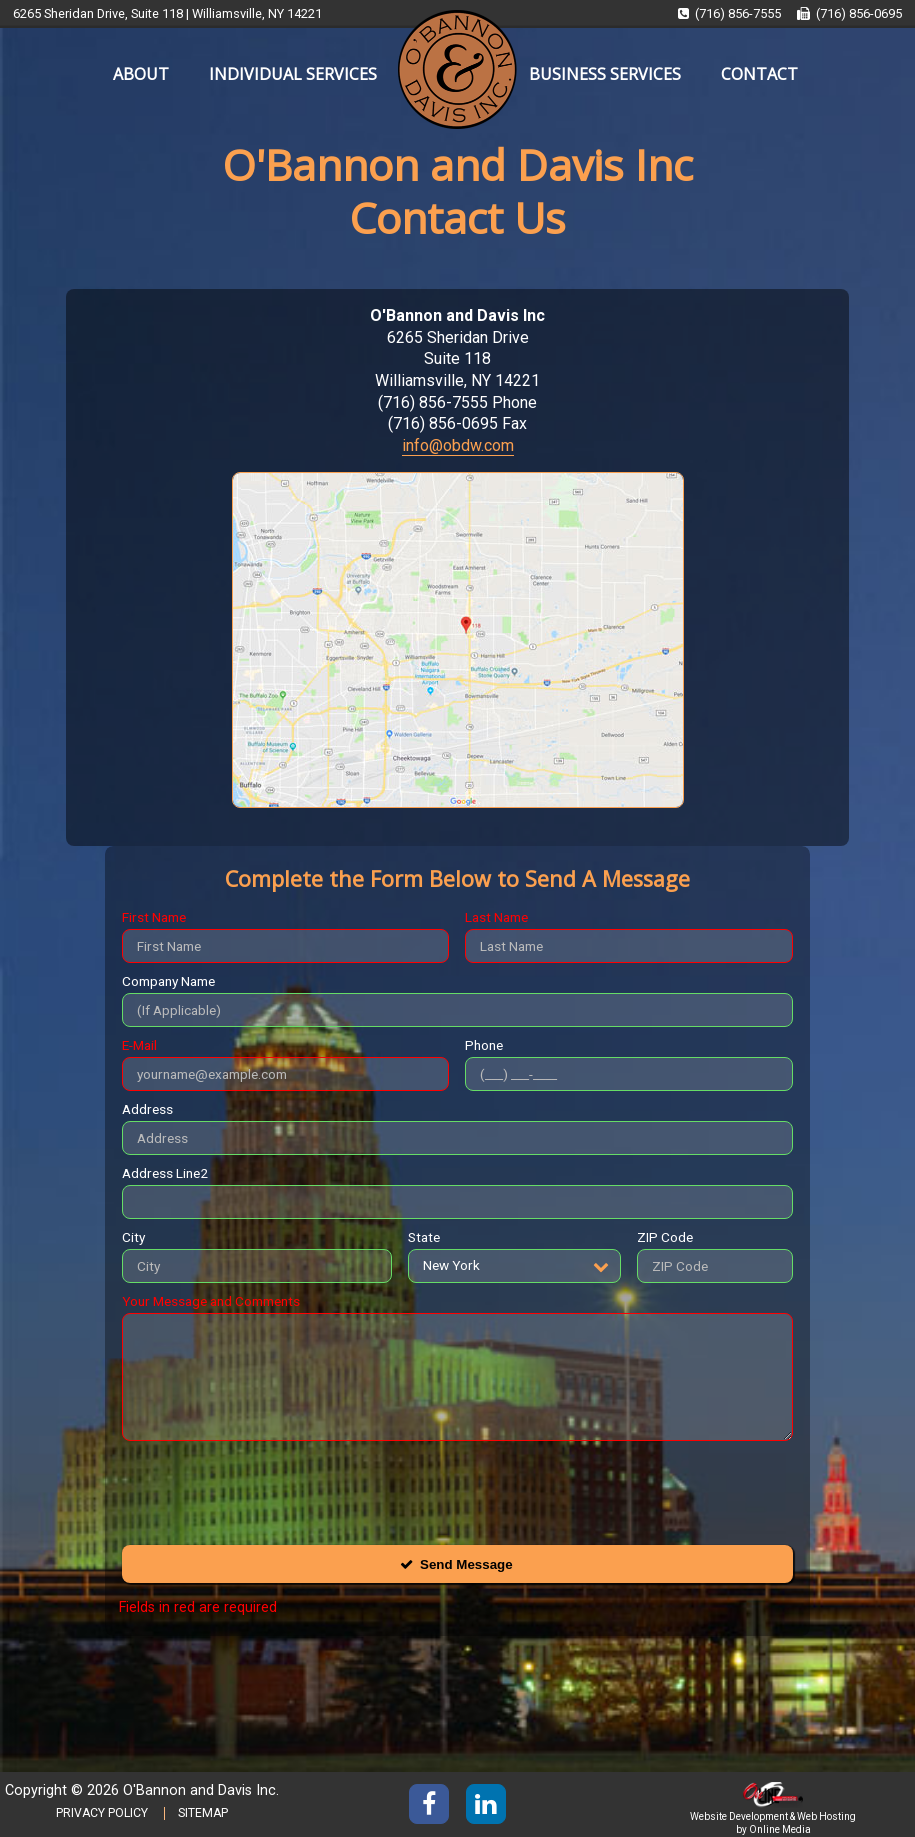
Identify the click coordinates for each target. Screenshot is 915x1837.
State (424, 1237)
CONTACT (759, 74)
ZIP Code (665, 1237)
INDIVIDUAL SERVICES (293, 74)
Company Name (168, 981)
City (133, 1237)
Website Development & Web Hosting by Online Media (773, 1817)
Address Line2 (165, 1173)
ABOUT (141, 74)
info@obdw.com (458, 445)
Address (147, 1109)
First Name (154, 917)
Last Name (496, 917)
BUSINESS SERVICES (605, 74)
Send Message (466, 1564)
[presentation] (274, 1488)
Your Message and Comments (211, 1301)
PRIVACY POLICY (102, 1813)
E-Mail (139, 1045)
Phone (484, 1045)
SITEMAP (203, 1813)
